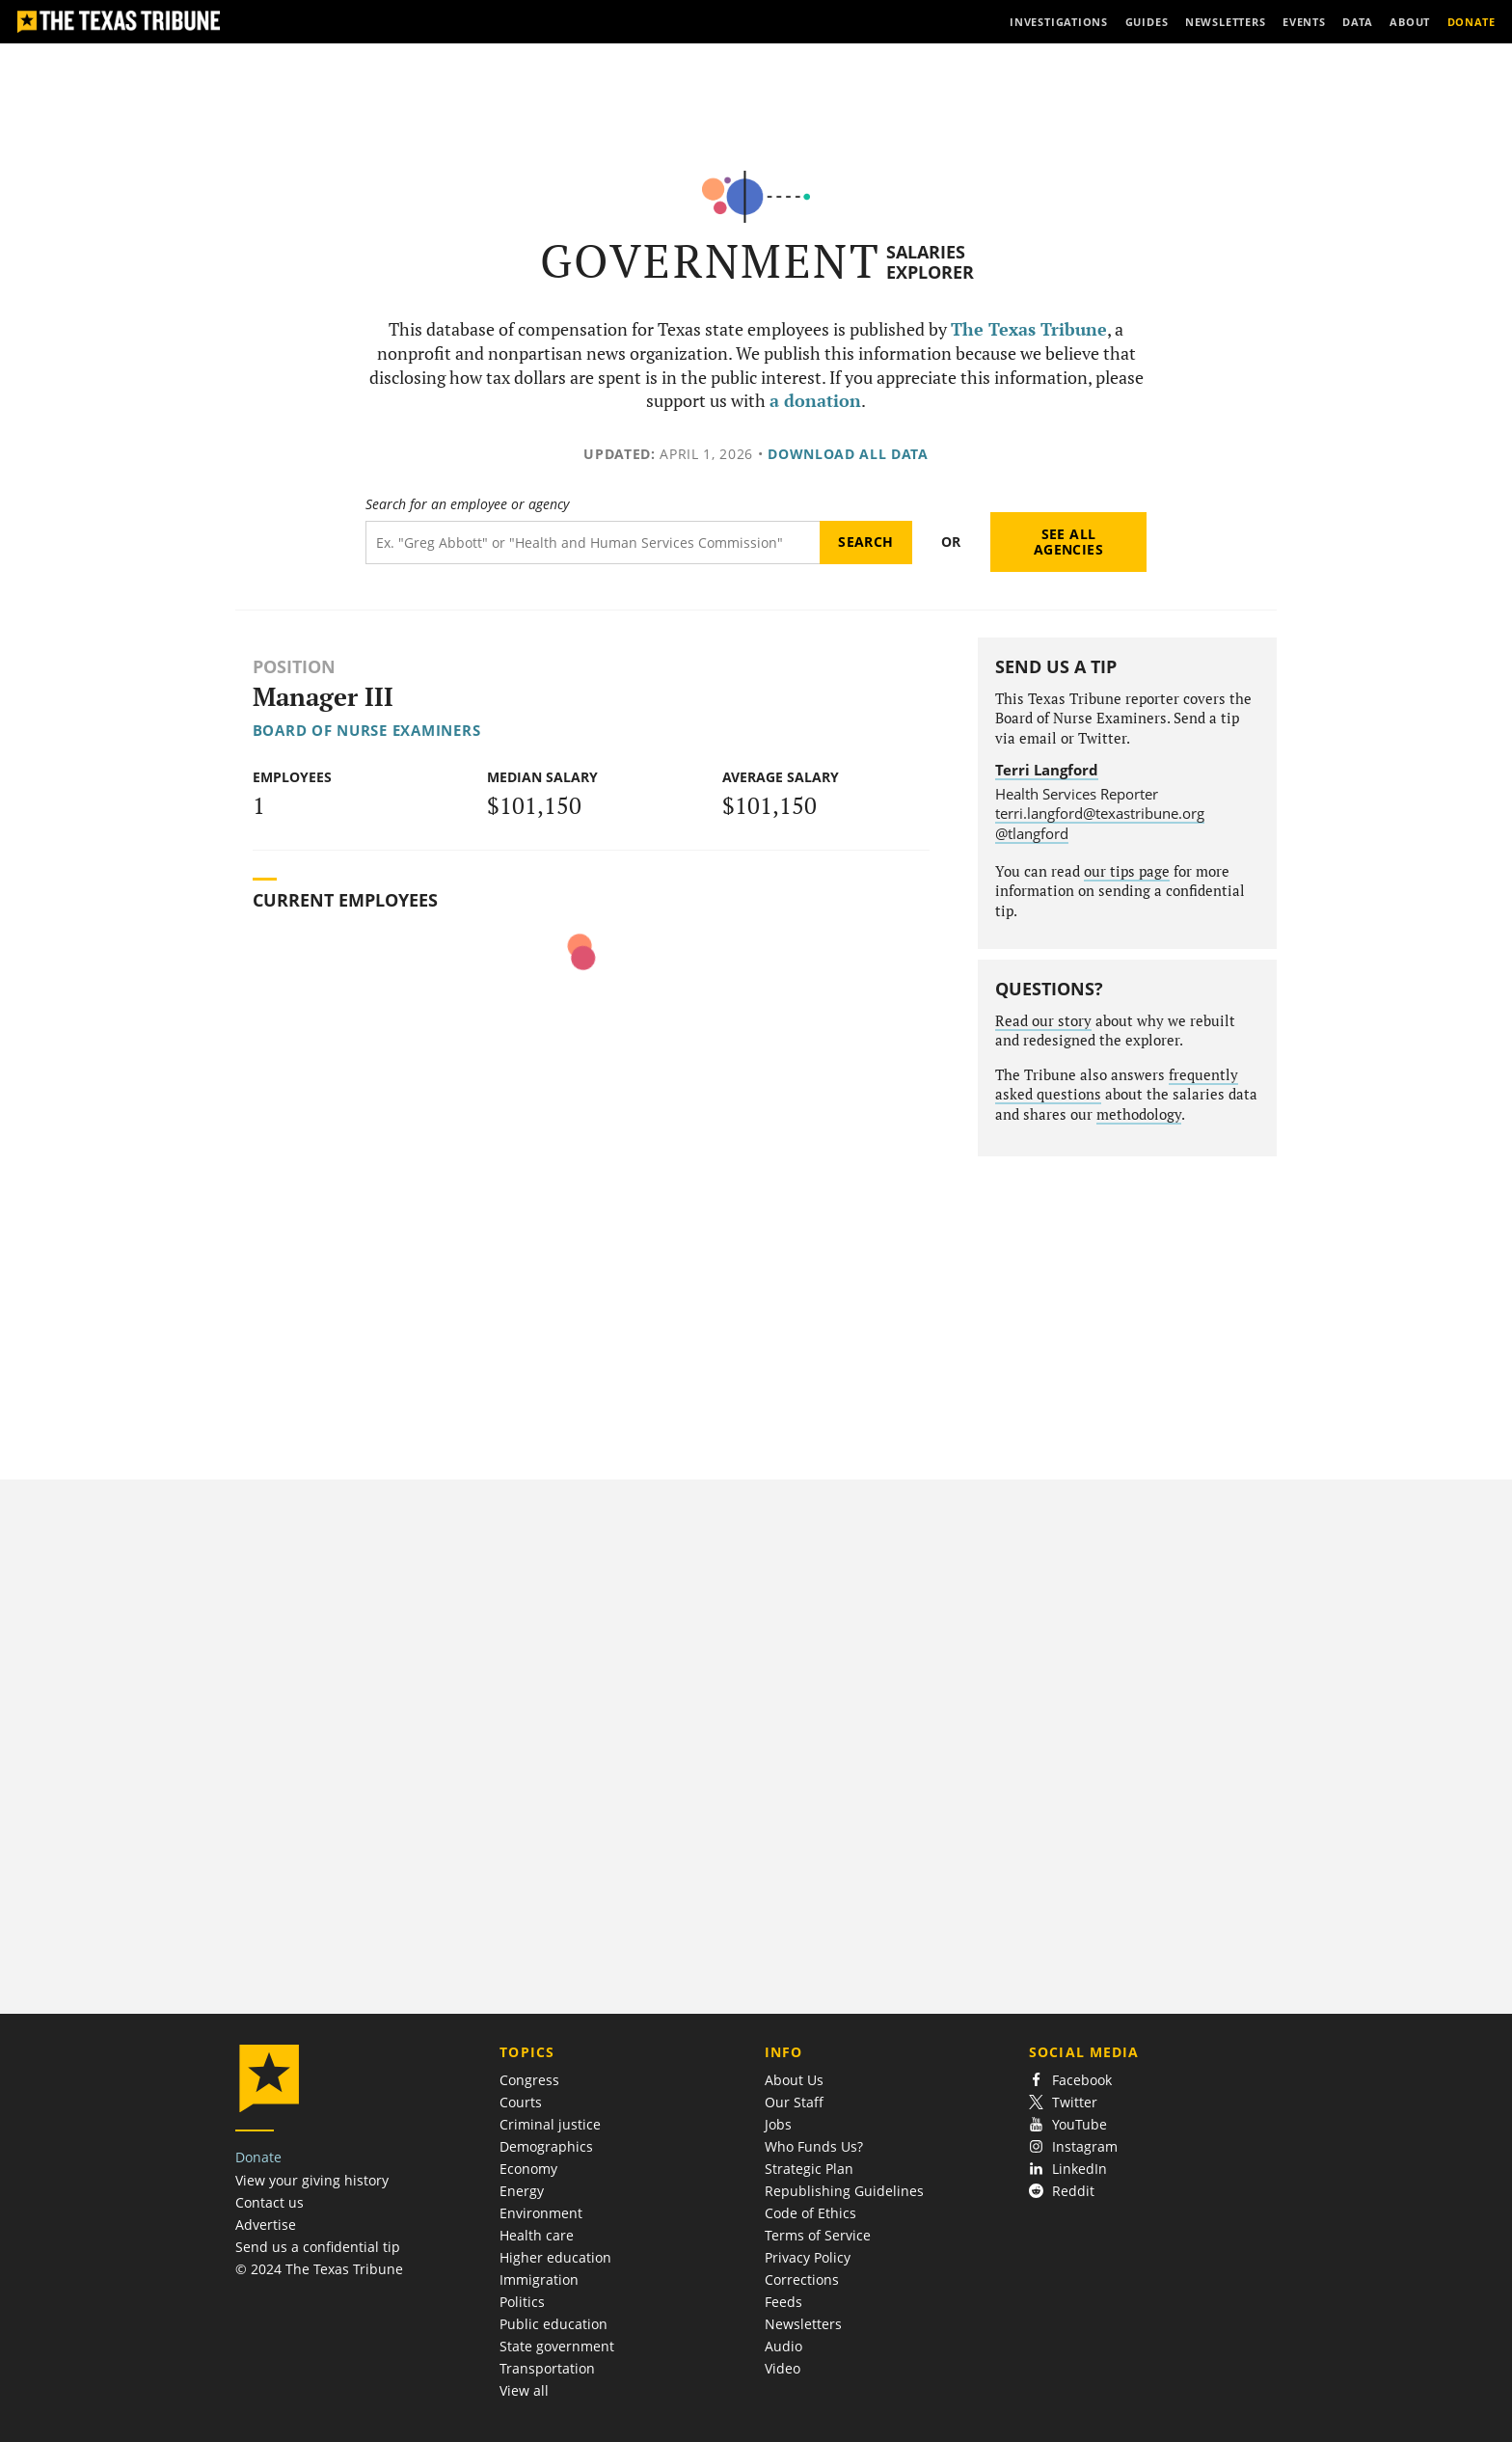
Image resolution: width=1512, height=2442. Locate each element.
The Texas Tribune (1029, 329)
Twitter (1063, 2102)
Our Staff (794, 2102)
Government (710, 260)
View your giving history (312, 2180)
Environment (541, 2213)
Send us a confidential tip (317, 2247)
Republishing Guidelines (844, 2191)
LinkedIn (1068, 2168)
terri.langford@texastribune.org (1099, 813)
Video (782, 2368)
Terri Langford (1046, 769)
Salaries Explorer (930, 262)
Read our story (1043, 1021)
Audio (783, 2346)
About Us (794, 2080)
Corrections (802, 2279)
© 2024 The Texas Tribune (319, 2269)
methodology (1138, 1114)
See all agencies (1068, 541)
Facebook (1070, 2080)
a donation (815, 401)
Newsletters (803, 2324)
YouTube (1068, 2124)
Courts (521, 2102)
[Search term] (592, 542)
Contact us (269, 2202)
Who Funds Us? (814, 2146)
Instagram (1073, 2146)
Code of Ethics (810, 2213)
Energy (522, 2191)
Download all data (848, 454)
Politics (522, 2302)
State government (557, 2346)
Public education (554, 2324)
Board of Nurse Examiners (367, 730)
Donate (258, 2157)
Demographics (546, 2146)
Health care (537, 2235)
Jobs (778, 2124)
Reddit (1061, 2191)
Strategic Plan (809, 2168)
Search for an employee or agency (467, 504)
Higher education (555, 2257)
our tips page (1127, 871)
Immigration (539, 2279)
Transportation (547, 2368)
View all (524, 2390)
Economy (528, 2168)
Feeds (783, 2302)
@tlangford (1031, 833)
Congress (529, 2080)
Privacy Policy (807, 2257)
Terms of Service (818, 2235)
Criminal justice (550, 2124)
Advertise (265, 2224)
